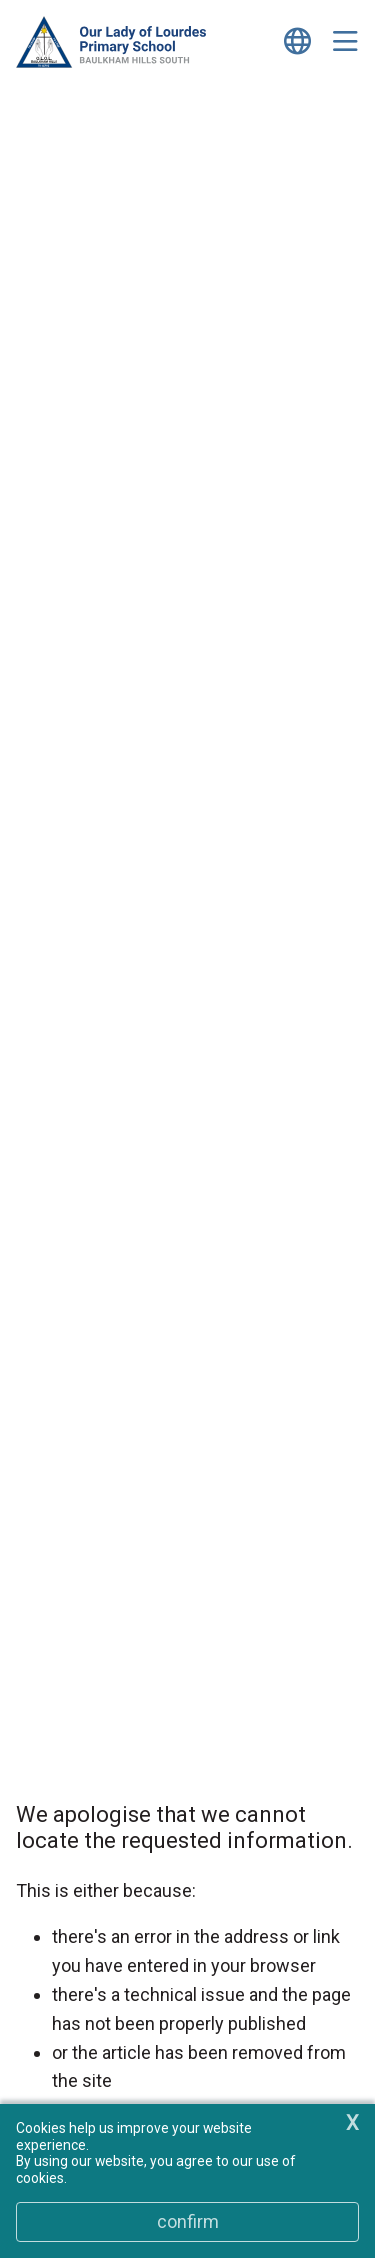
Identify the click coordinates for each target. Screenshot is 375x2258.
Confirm (188, 2221)
